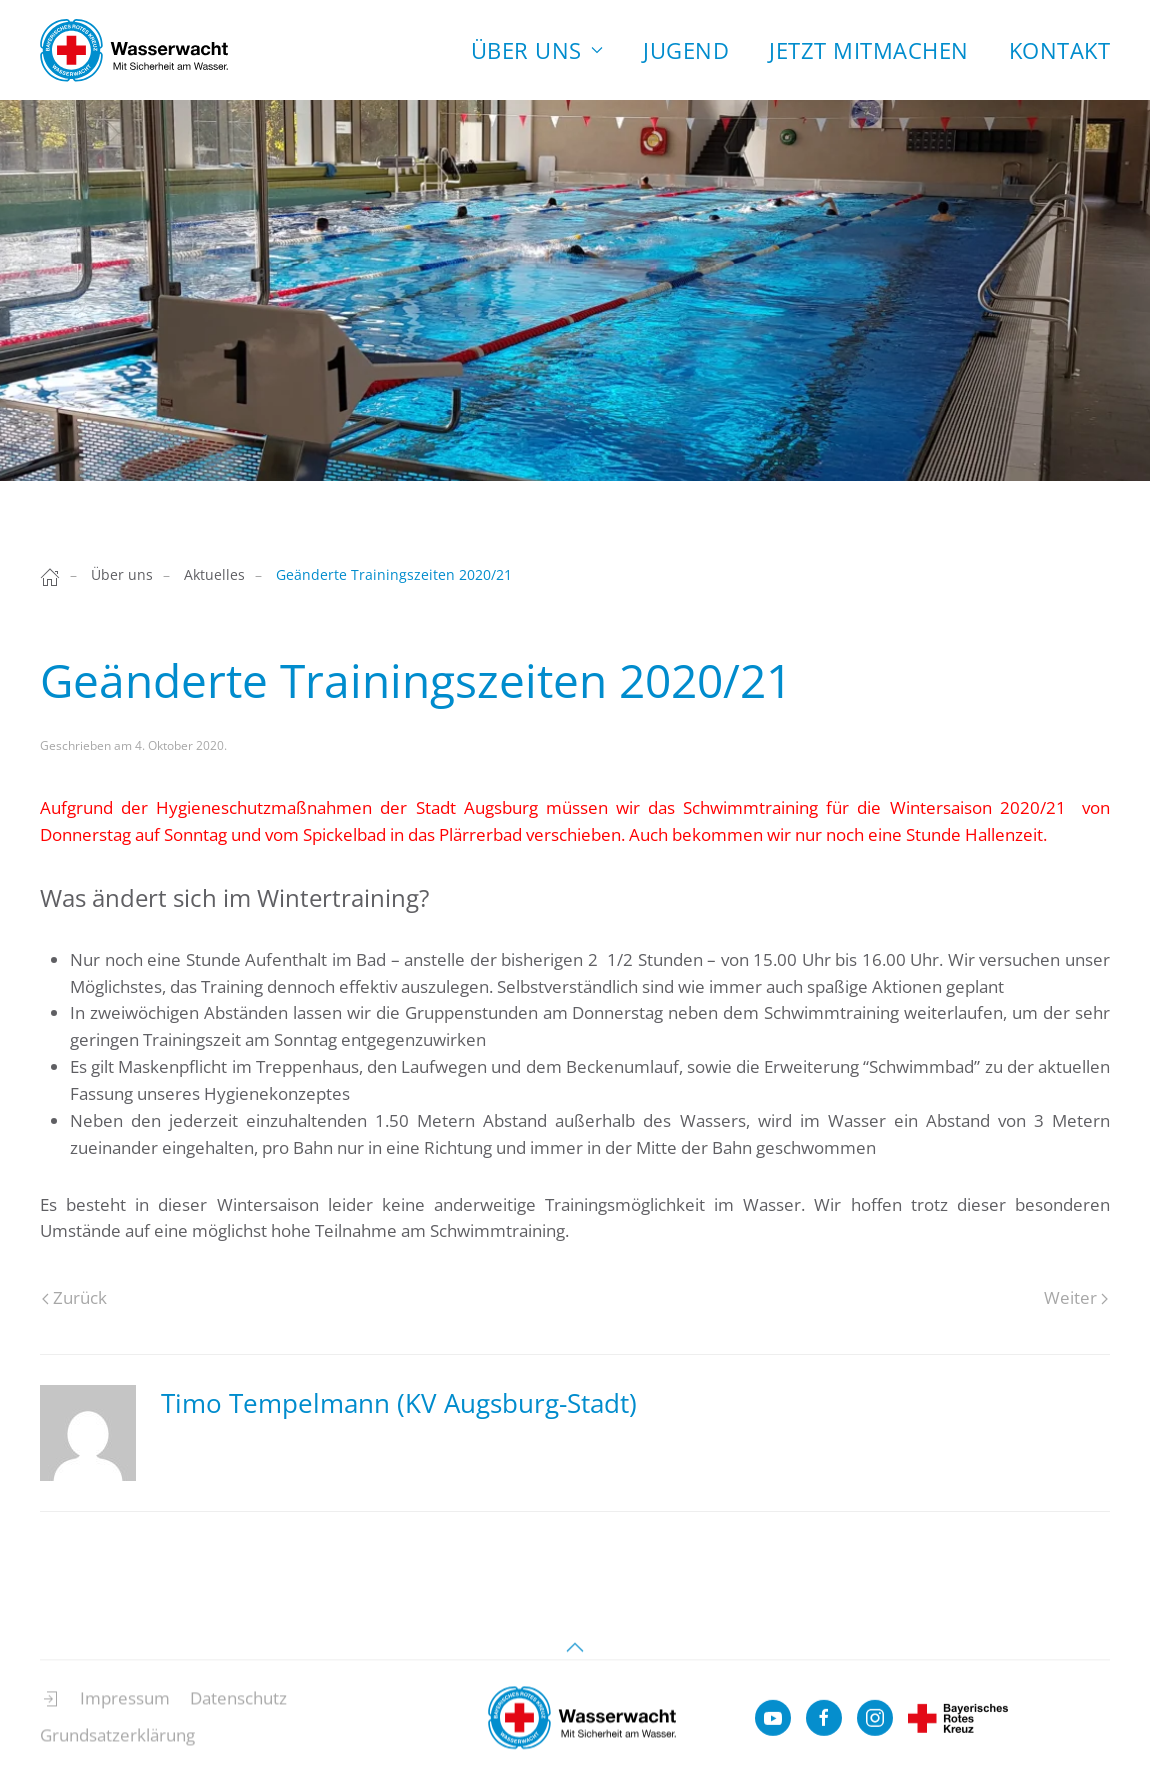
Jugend (686, 50)
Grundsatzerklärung (117, 1743)
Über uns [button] (537, 50)
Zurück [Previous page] (74, 1297)
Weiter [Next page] (1076, 1297)
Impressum (125, 1707)
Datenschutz (238, 1707)
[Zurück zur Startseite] (134, 50)
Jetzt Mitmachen (869, 50)
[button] (575, 1656)
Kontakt (1060, 50)
